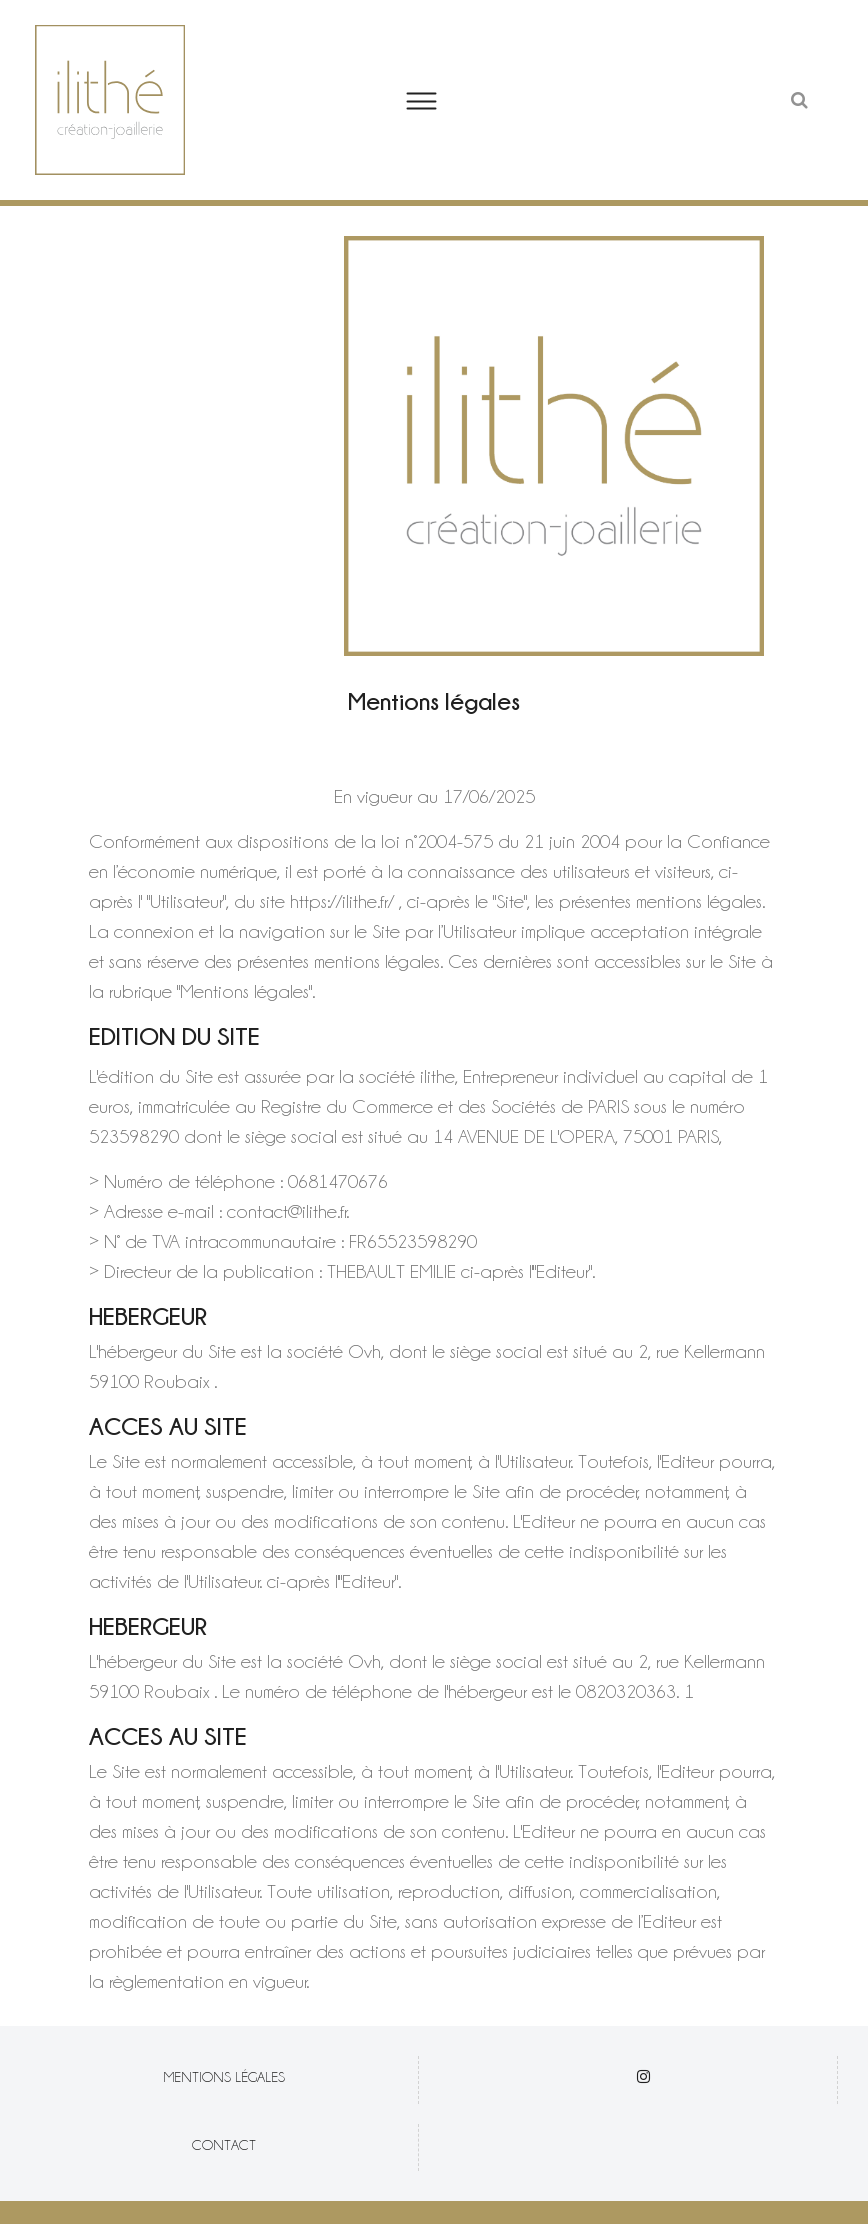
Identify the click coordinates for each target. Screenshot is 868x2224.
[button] (434, 100)
